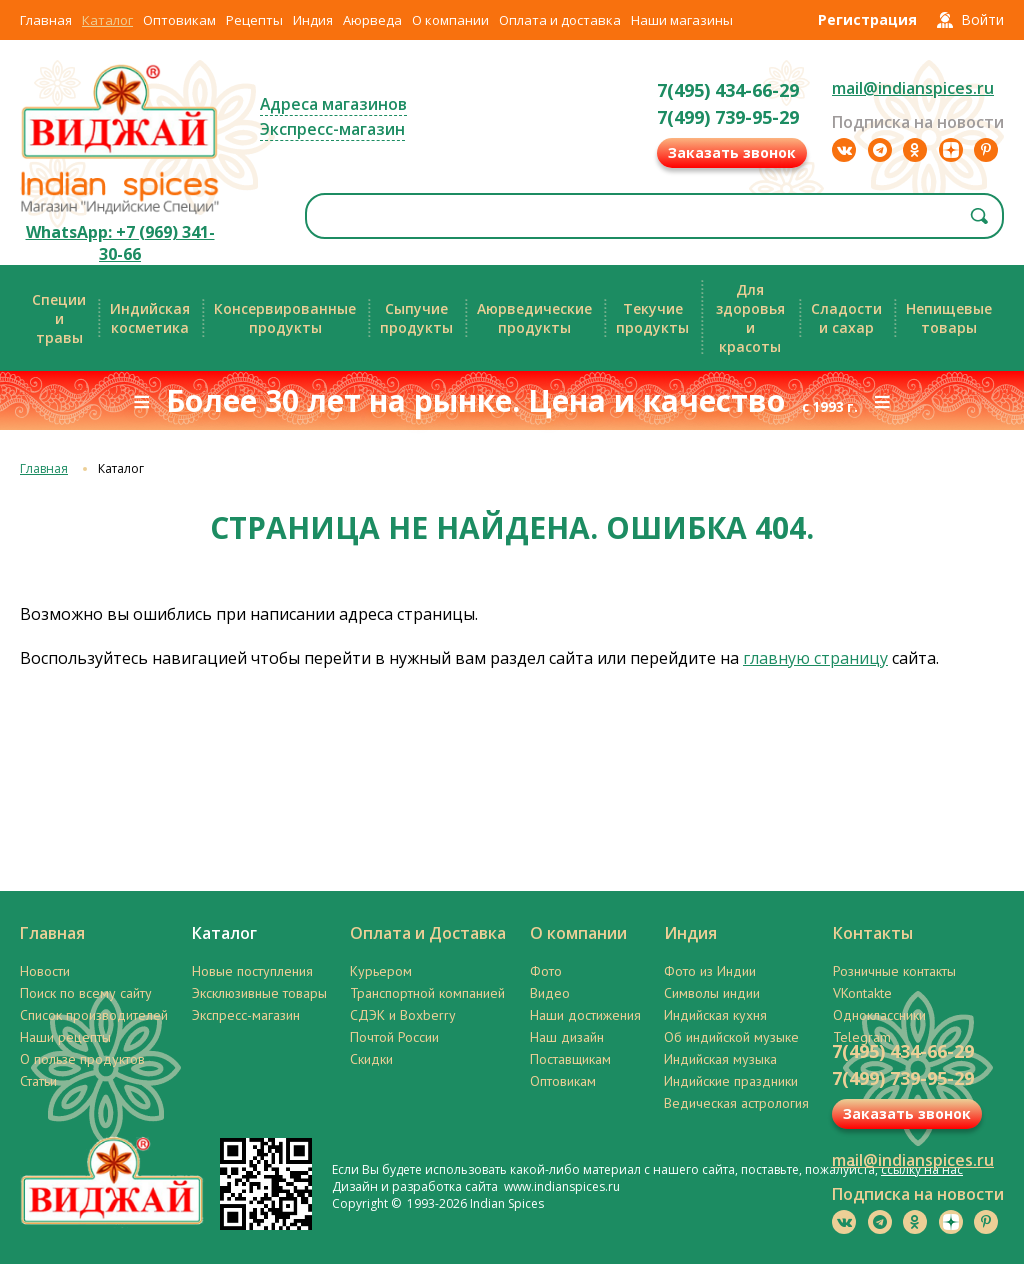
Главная (46, 20)
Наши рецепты (65, 1037)
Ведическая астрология (736, 1103)
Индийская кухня (715, 1015)
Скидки (371, 1059)
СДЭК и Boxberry (403, 1015)
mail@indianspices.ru (913, 88)
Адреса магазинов (333, 104)
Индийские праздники (731, 1081)
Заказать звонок (732, 152)
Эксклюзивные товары (259, 993)
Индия (313, 20)
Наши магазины (682, 20)
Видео (550, 993)
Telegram (862, 1037)
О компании (450, 20)
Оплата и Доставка (428, 933)
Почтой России (394, 1037)
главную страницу (815, 658)
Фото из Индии (710, 971)
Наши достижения (585, 1015)
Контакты (873, 933)
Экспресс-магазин (332, 129)
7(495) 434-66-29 (728, 90)
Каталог (107, 20)
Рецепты (254, 20)
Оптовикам (179, 20)
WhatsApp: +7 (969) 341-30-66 (120, 243)
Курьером (381, 971)
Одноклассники (879, 1015)
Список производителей (94, 1015)
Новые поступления (252, 971)
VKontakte (862, 993)
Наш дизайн (567, 1037)
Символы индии (712, 993)
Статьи (38, 1081)
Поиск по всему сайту (86, 993)
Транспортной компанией (427, 993)
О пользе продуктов (82, 1059)
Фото (546, 971)
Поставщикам (570, 1059)
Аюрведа (372, 20)
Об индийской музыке (731, 1037)
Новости (45, 971)
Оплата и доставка (560, 20)
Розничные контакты (894, 971)
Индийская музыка (720, 1059)
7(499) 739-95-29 (728, 117)
